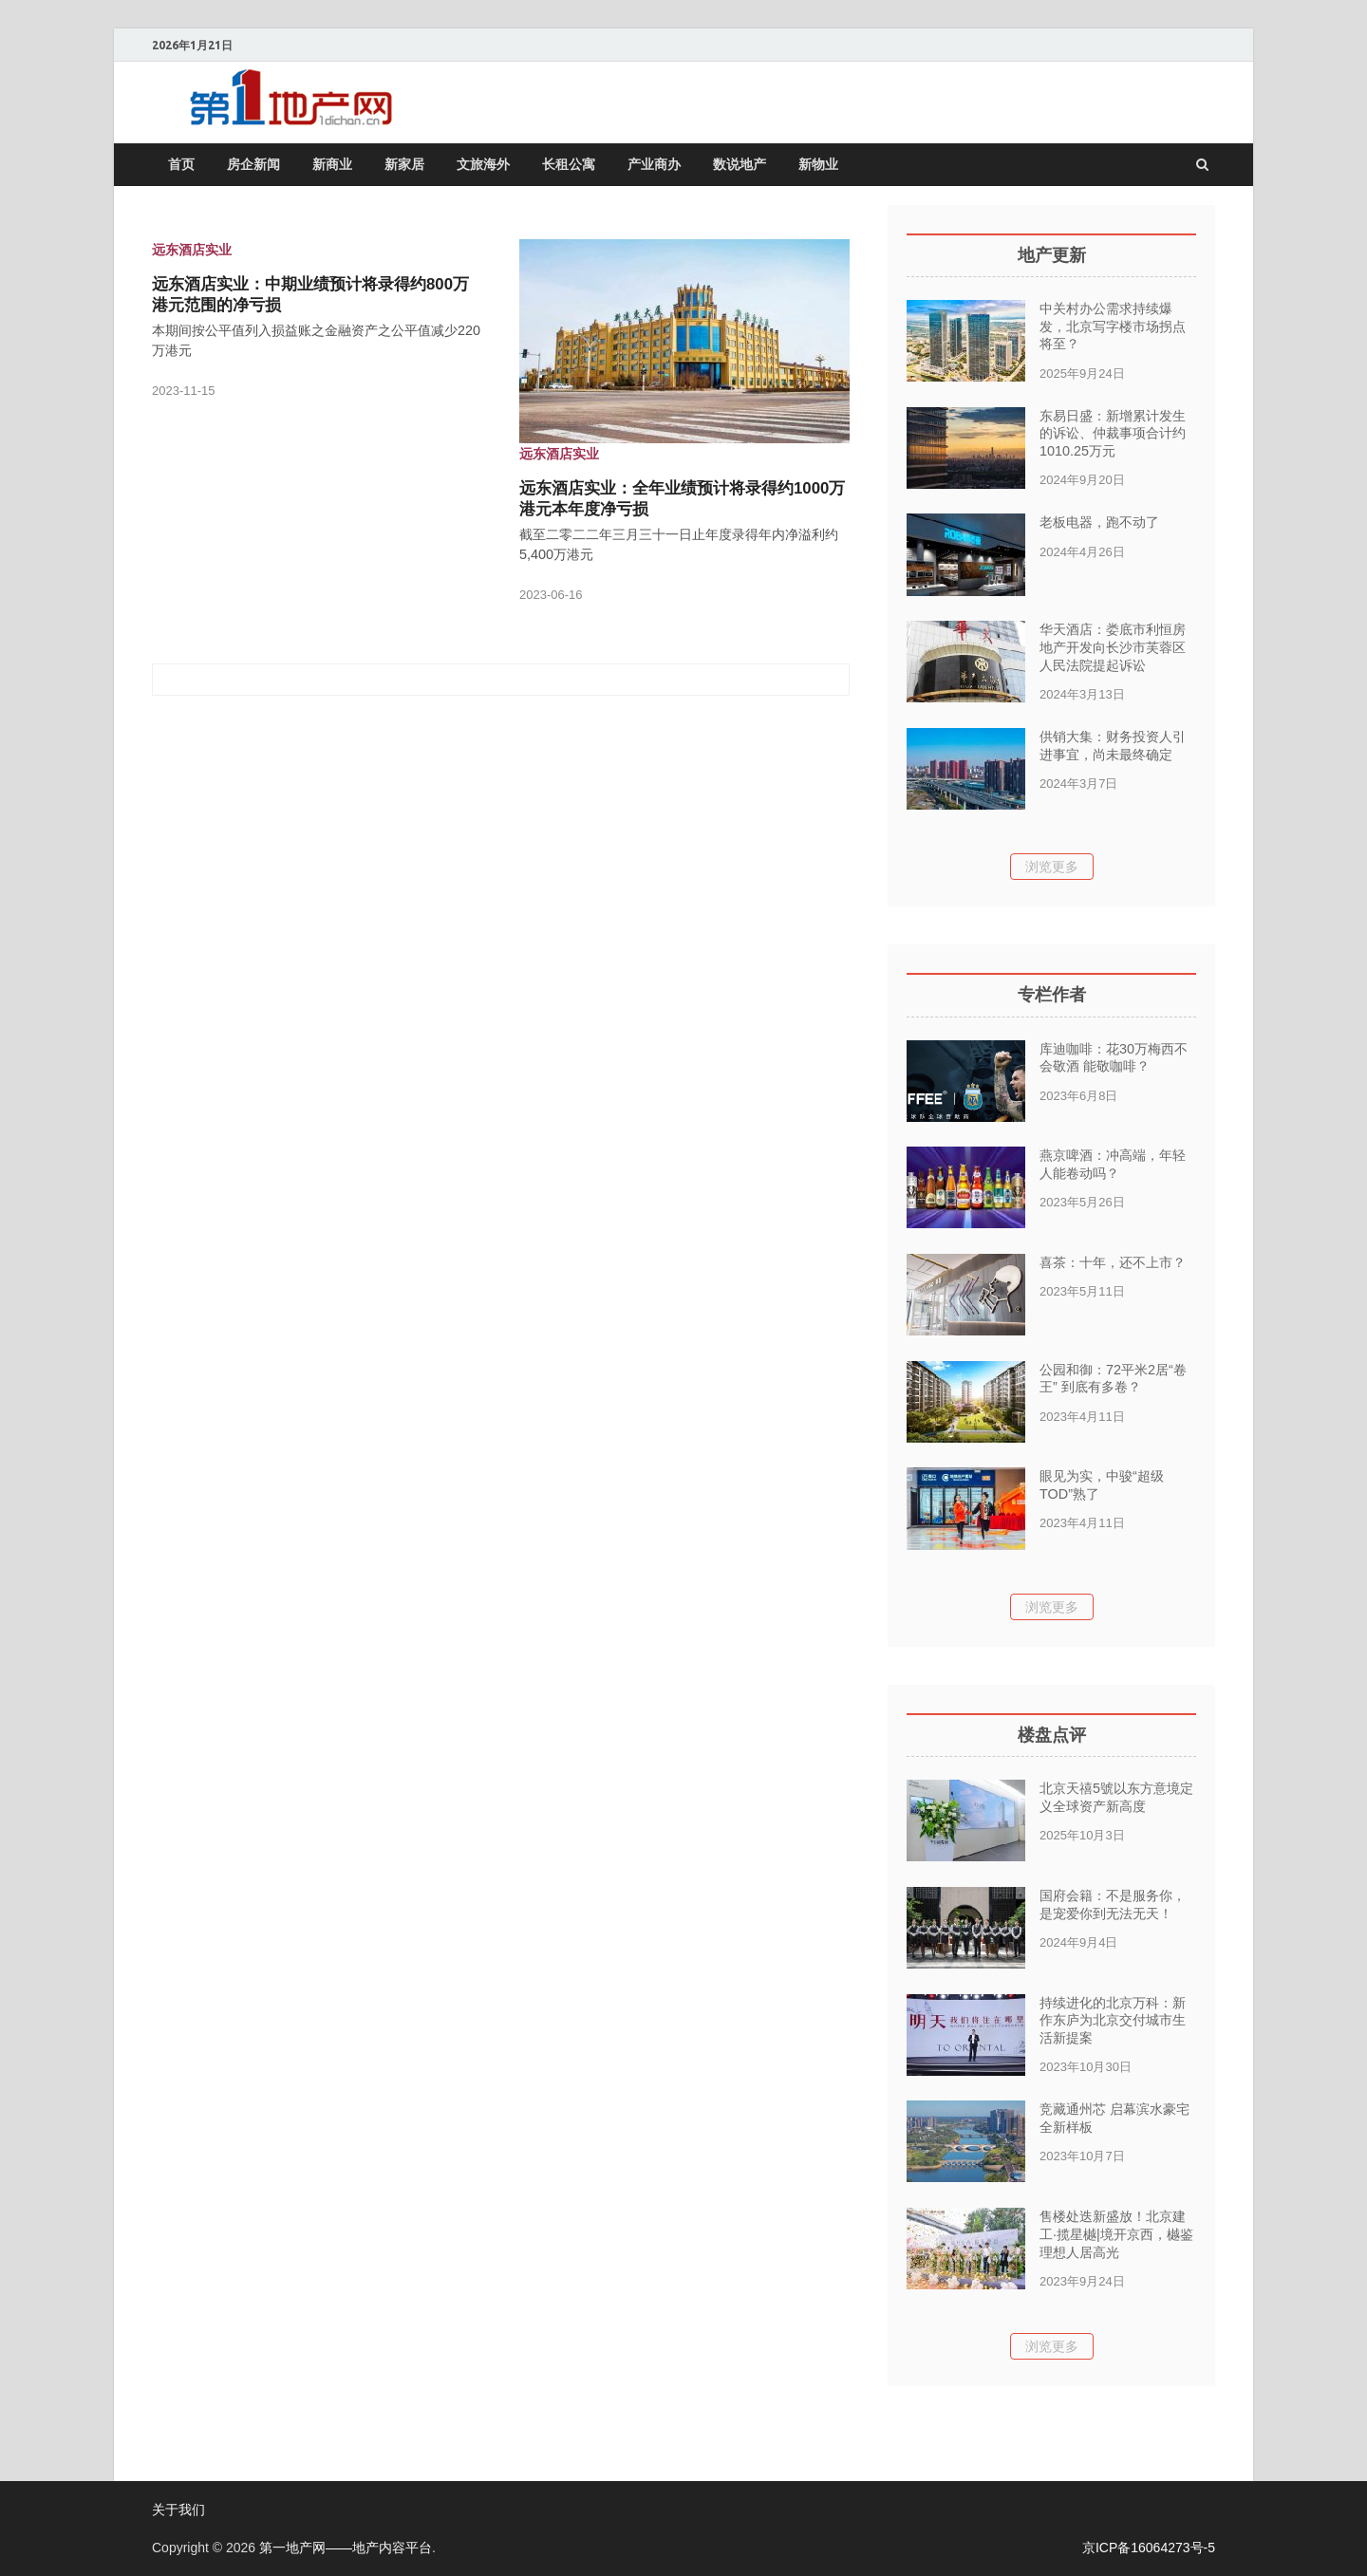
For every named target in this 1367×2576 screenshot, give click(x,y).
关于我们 (178, 2509)
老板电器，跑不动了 (1099, 522)
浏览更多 (1051, 866)
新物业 (818, 164)
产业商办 (654, 164)
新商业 (332, 164)
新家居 (404, 164)
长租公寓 (568, 164)
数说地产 (739, 164)
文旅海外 (483, 164)
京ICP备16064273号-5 (1148, 2547)
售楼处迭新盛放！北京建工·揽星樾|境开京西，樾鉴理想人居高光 (1116, 2234)
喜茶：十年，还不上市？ (1112, 1262)
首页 (181, 164)
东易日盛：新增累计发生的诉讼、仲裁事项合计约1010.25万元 (1112, 433)
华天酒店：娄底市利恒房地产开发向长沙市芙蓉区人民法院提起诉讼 (1112, 647)
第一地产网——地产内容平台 (345, 2547)
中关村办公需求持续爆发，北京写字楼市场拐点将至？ (1112, 326)
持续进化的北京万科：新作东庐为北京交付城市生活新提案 (1112, 2020)
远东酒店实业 (192, 249)
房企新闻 (253, 164)
